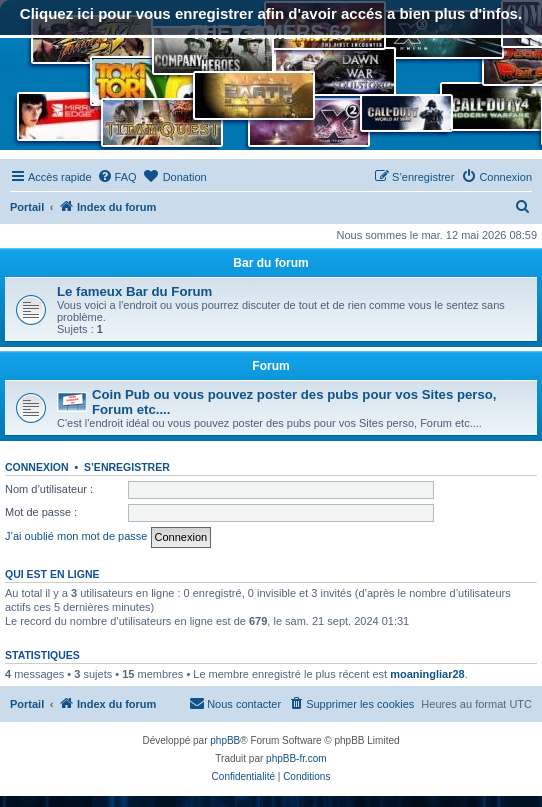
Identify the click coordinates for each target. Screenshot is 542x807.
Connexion (37, 467)
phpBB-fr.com (296, 758)
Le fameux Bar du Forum (134, 291)
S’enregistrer (127, 467)
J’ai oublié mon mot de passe (76, 536)
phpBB (225, 740)
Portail (27, 207)
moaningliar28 (427, 674)
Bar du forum (270, 263)
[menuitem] (117, 177)
